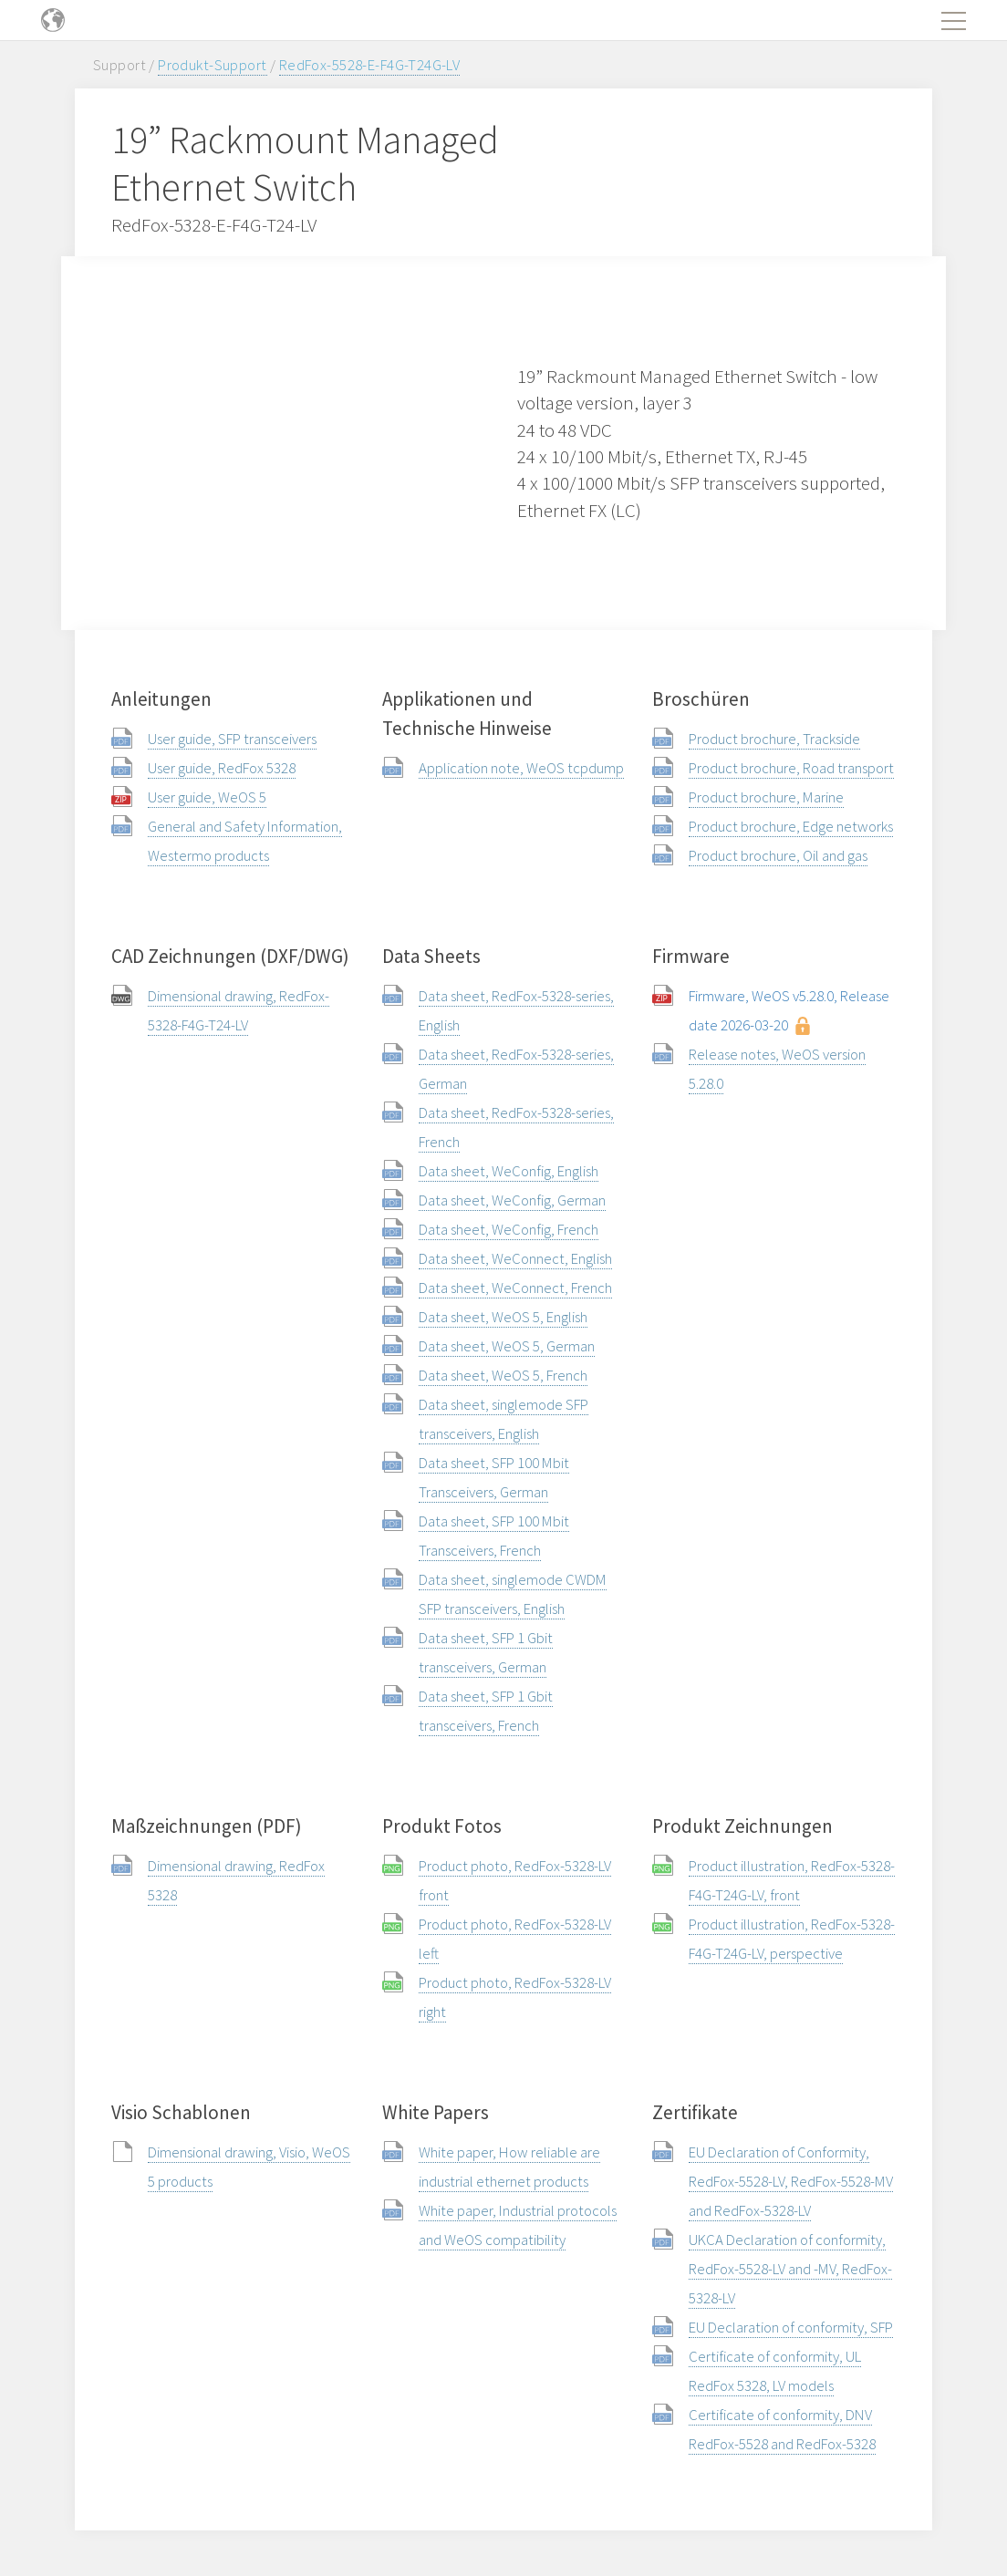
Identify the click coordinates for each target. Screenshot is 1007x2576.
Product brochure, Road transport (791, 768)
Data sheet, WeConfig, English (508, 1171)
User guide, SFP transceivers (232, 739)
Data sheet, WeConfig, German (512, 1200)
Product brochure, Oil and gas (778, 855)
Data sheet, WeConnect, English (515, 1258)
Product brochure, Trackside (774, 739)
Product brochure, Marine (766, 797)
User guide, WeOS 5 (207, 797)
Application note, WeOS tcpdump (521, 768)
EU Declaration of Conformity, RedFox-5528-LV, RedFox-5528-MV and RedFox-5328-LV (791, 2181)
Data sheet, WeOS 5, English (503, 1317)
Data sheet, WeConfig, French (508, 1229)
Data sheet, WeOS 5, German (507, 1346)
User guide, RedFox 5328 (222, 768)
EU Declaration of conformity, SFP (791, 2327)
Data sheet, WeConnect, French (515, 1288)
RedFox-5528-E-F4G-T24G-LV (370, 65)
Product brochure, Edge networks (791, 826)
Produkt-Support (212, 65)
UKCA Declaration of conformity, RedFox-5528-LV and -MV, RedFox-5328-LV (790, 2268)
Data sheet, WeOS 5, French (503, 1375)
